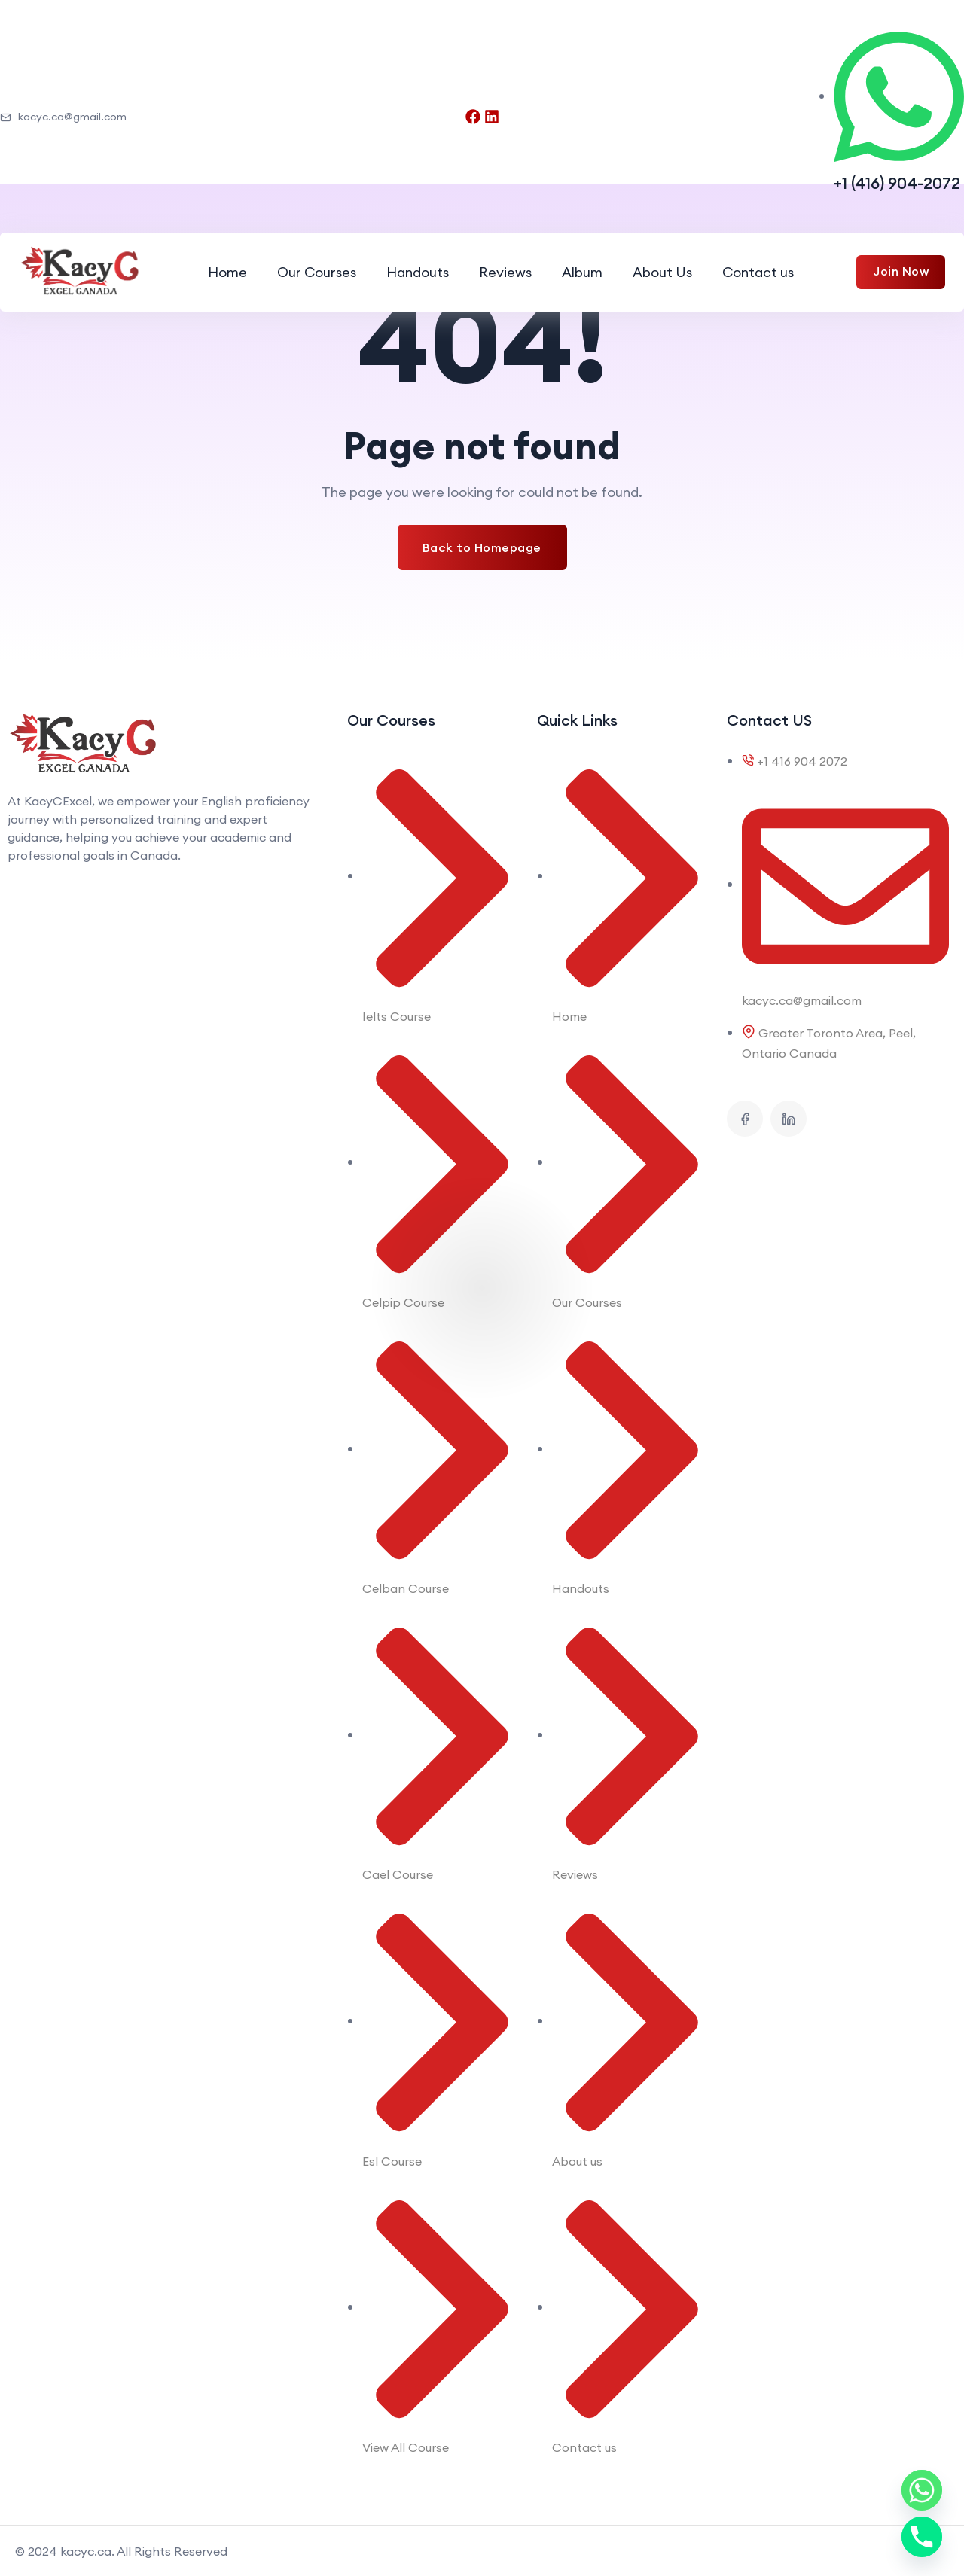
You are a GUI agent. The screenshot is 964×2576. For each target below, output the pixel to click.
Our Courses (316, 272)
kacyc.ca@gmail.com (63, 116)
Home (227, 272)
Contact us (758, 272)
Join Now (901, 271)
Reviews (505, 272)
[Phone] (921, 2537)
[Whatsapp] (921, 2490)
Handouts (417, 272)
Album (582, 272)
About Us (662, 272)
